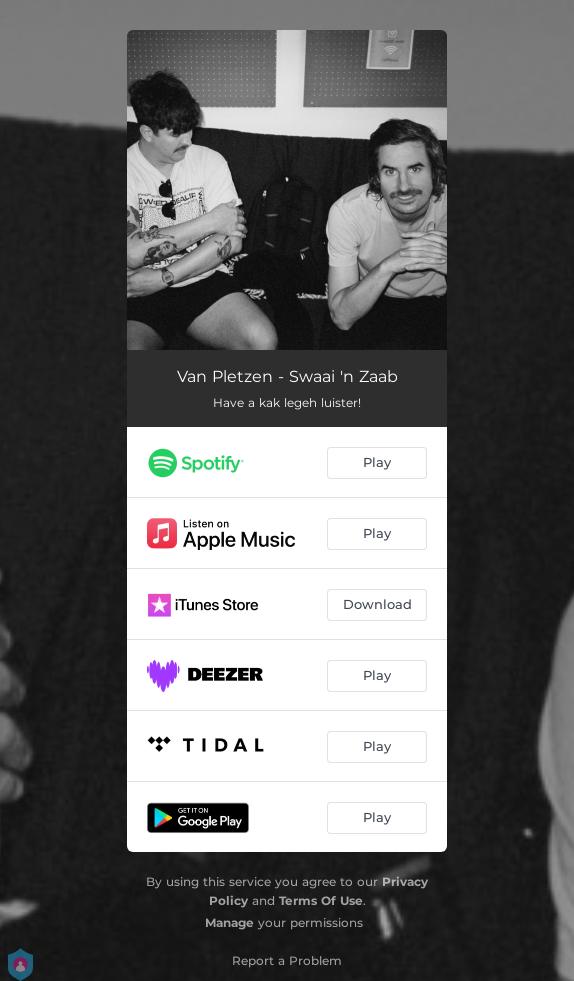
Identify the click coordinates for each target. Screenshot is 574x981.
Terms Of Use (321, 900)
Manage (229, 922)
